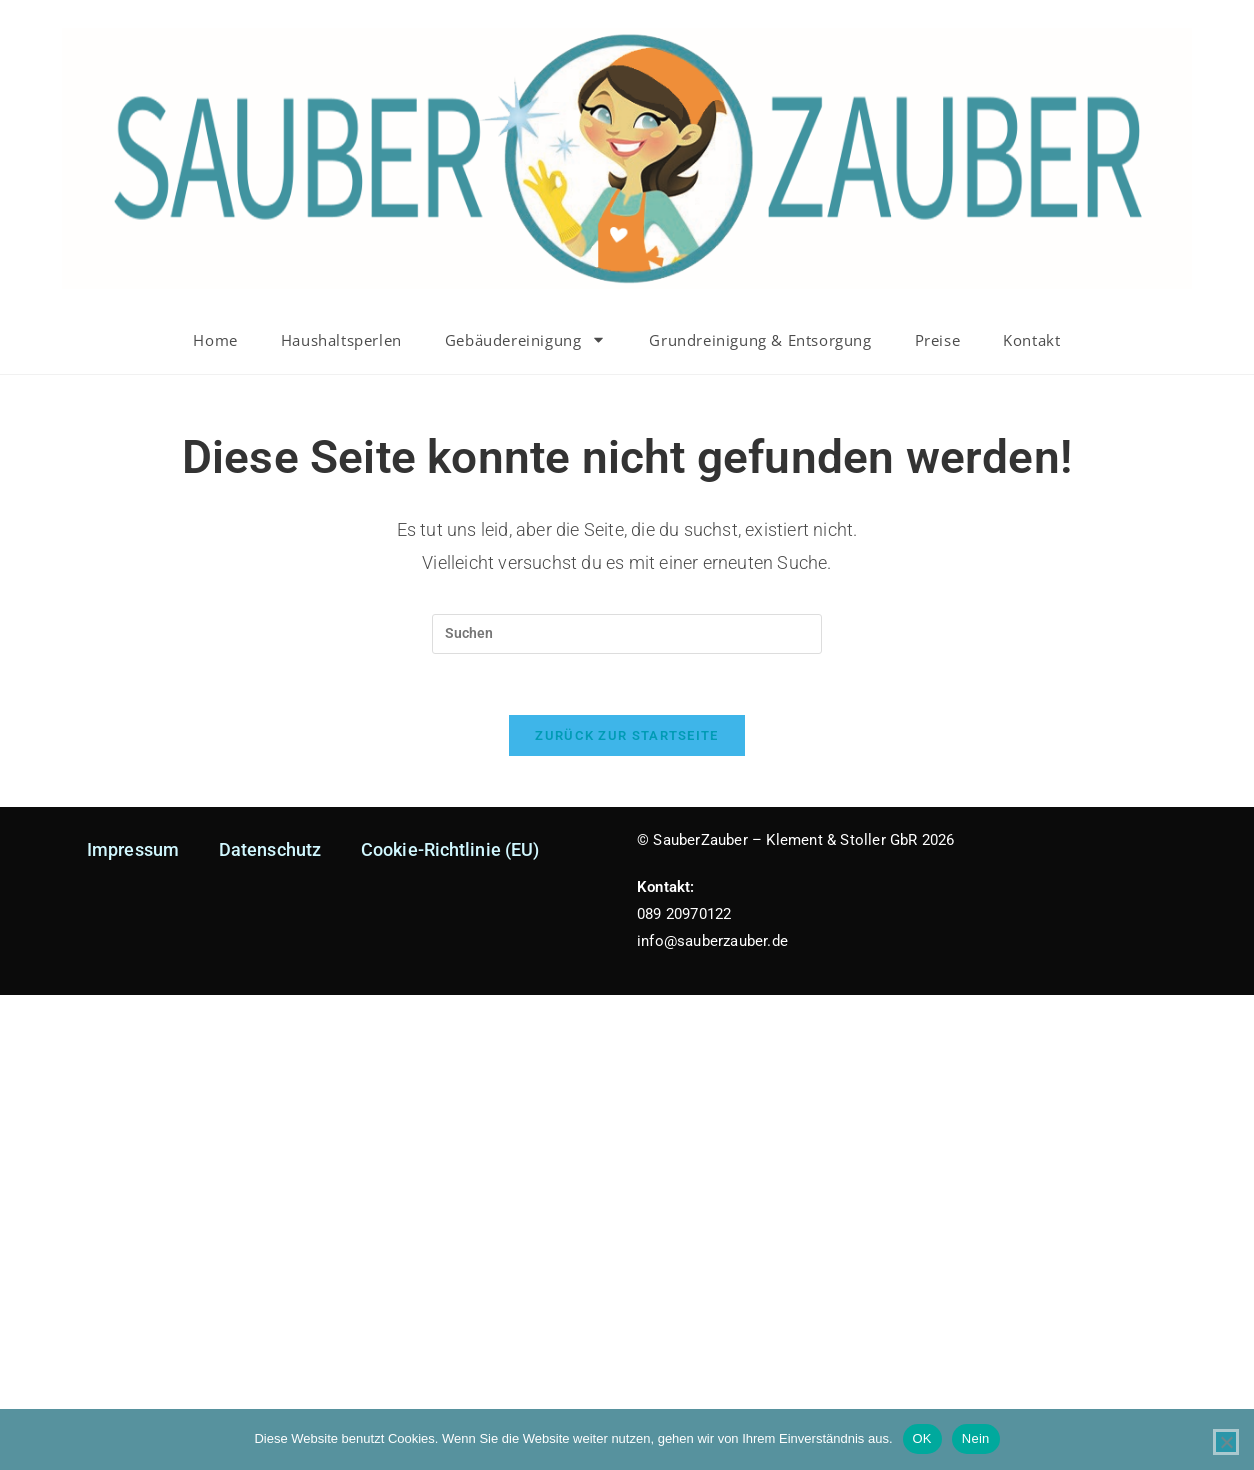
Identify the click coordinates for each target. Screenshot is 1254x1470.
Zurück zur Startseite (626, 735)
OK (922, 1438)
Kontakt (1031, 340)
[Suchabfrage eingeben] (627, 634)
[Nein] (1226, 1442)
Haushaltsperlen (341, 340)
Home (215, 340)
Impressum (133, 849)
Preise (938, 340)
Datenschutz (270, 849)
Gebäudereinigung (526, 339)
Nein (976, 1438)
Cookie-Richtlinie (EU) (450, 849)
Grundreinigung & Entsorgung (760, 340)
